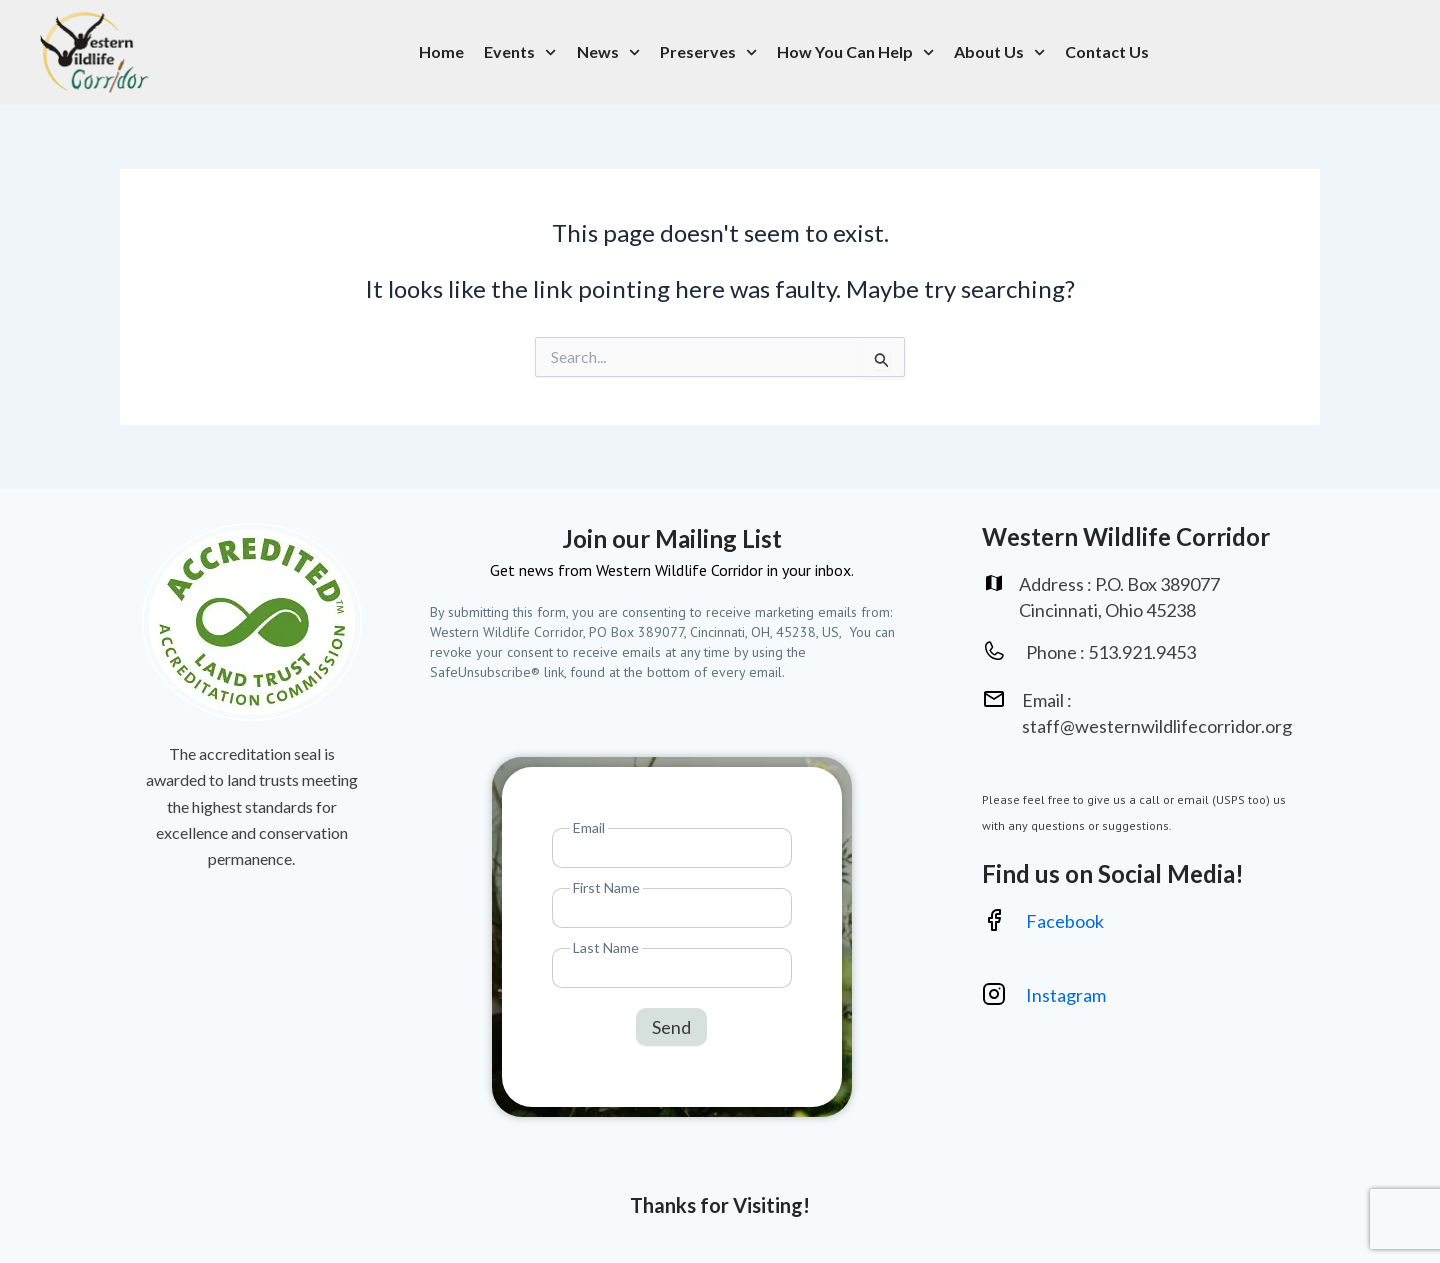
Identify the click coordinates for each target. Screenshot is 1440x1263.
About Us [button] (999, 52)
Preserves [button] (708, 52)
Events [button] (520, 52)
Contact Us (1107, 51)
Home (441, 51)
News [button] (608, 52)
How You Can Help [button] (855, 52)
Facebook (1065, 921)
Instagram (1067, 995)
